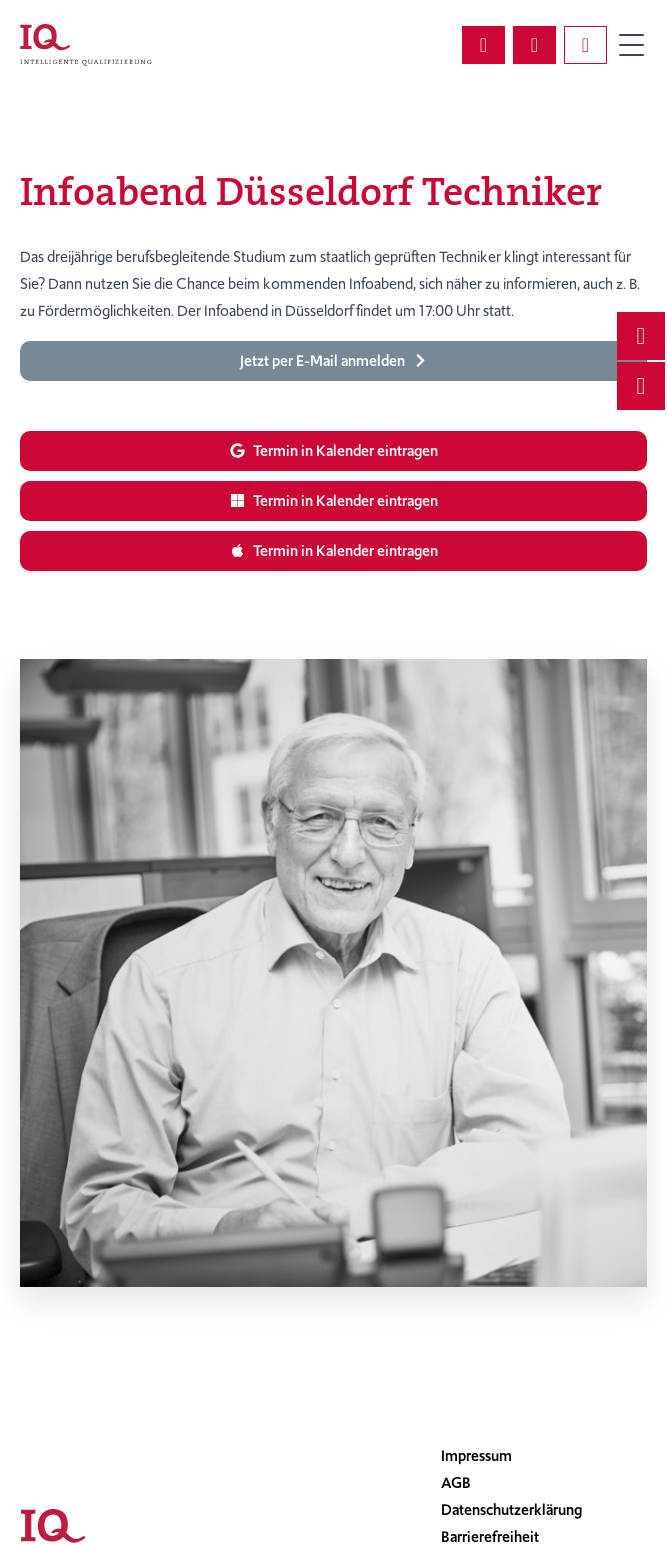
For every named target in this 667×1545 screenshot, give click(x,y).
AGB (456, 1483)
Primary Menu (631, 45)
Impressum (476, 1456)
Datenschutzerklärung (511, 1510)
